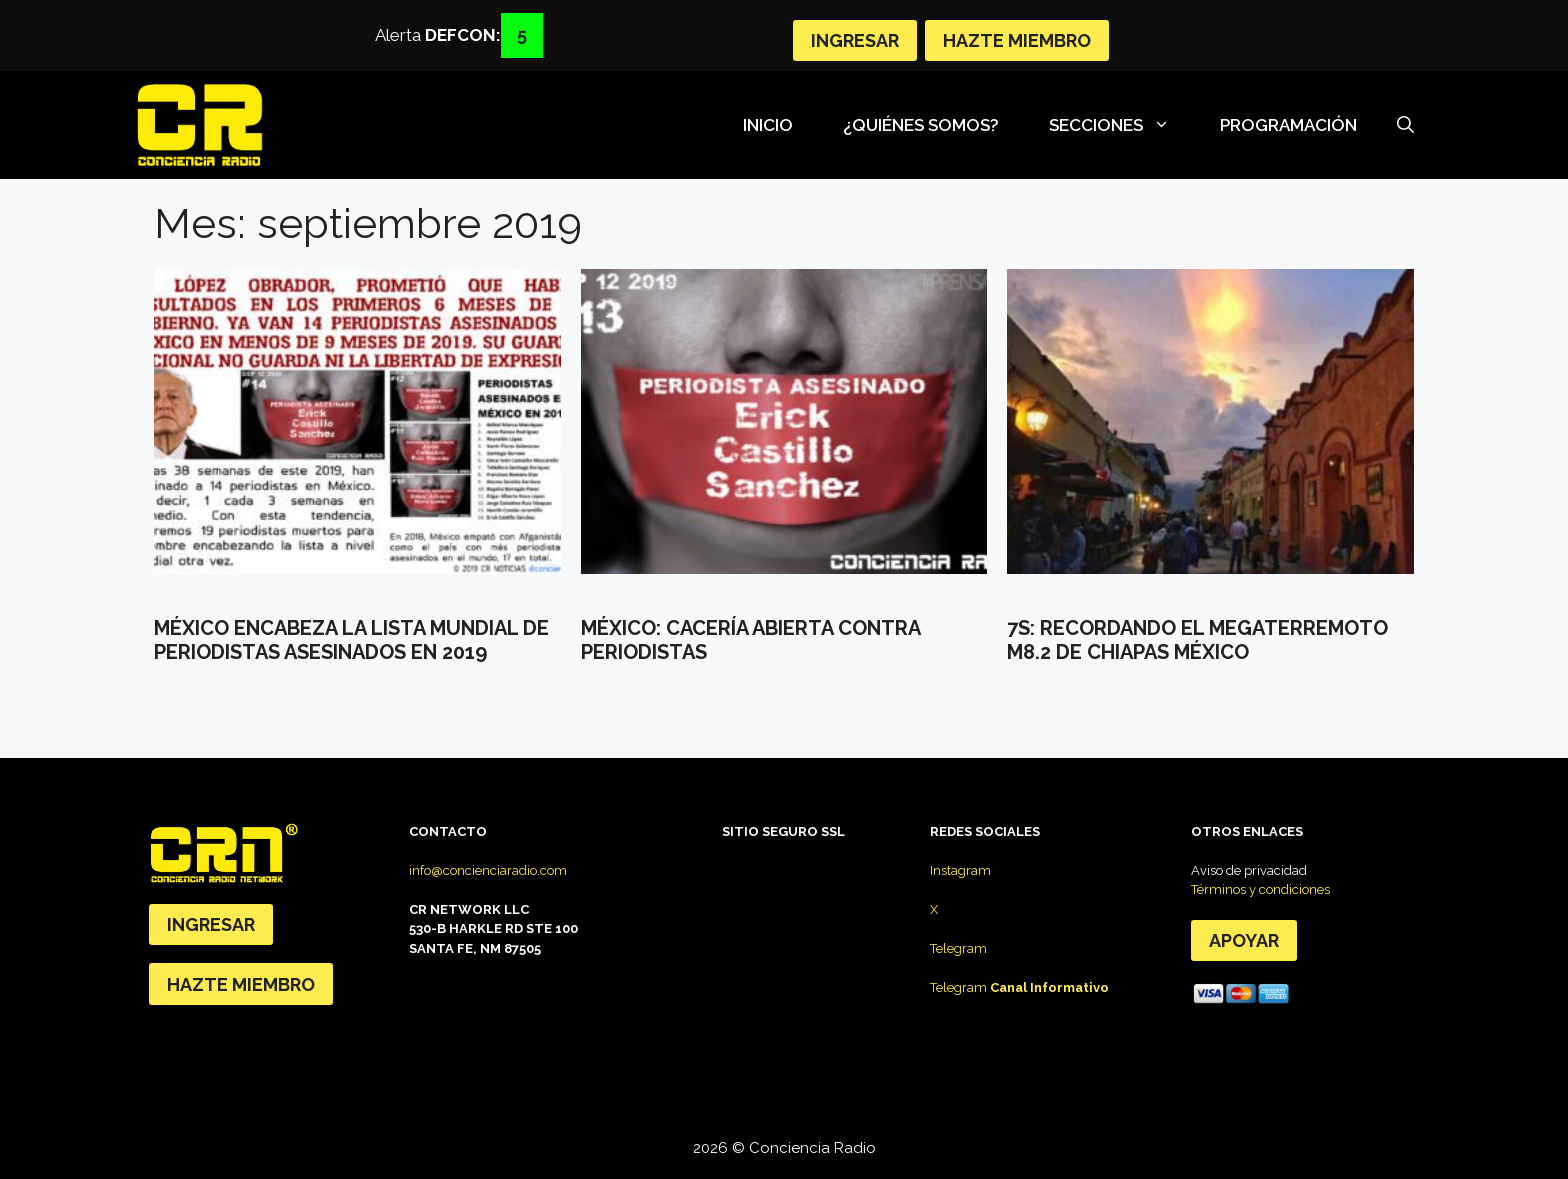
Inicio (768, 125)
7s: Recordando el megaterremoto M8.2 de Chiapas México (1197, 640)
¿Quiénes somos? (921, 125)
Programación (1288, 125)
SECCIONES (1119, 125)
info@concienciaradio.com (488, 870)
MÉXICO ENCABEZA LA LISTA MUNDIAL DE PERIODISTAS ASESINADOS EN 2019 (351, 640)
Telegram (958, 948)
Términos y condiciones (1260, 889)
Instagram (960, 870)
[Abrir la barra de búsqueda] (1405, 125)
